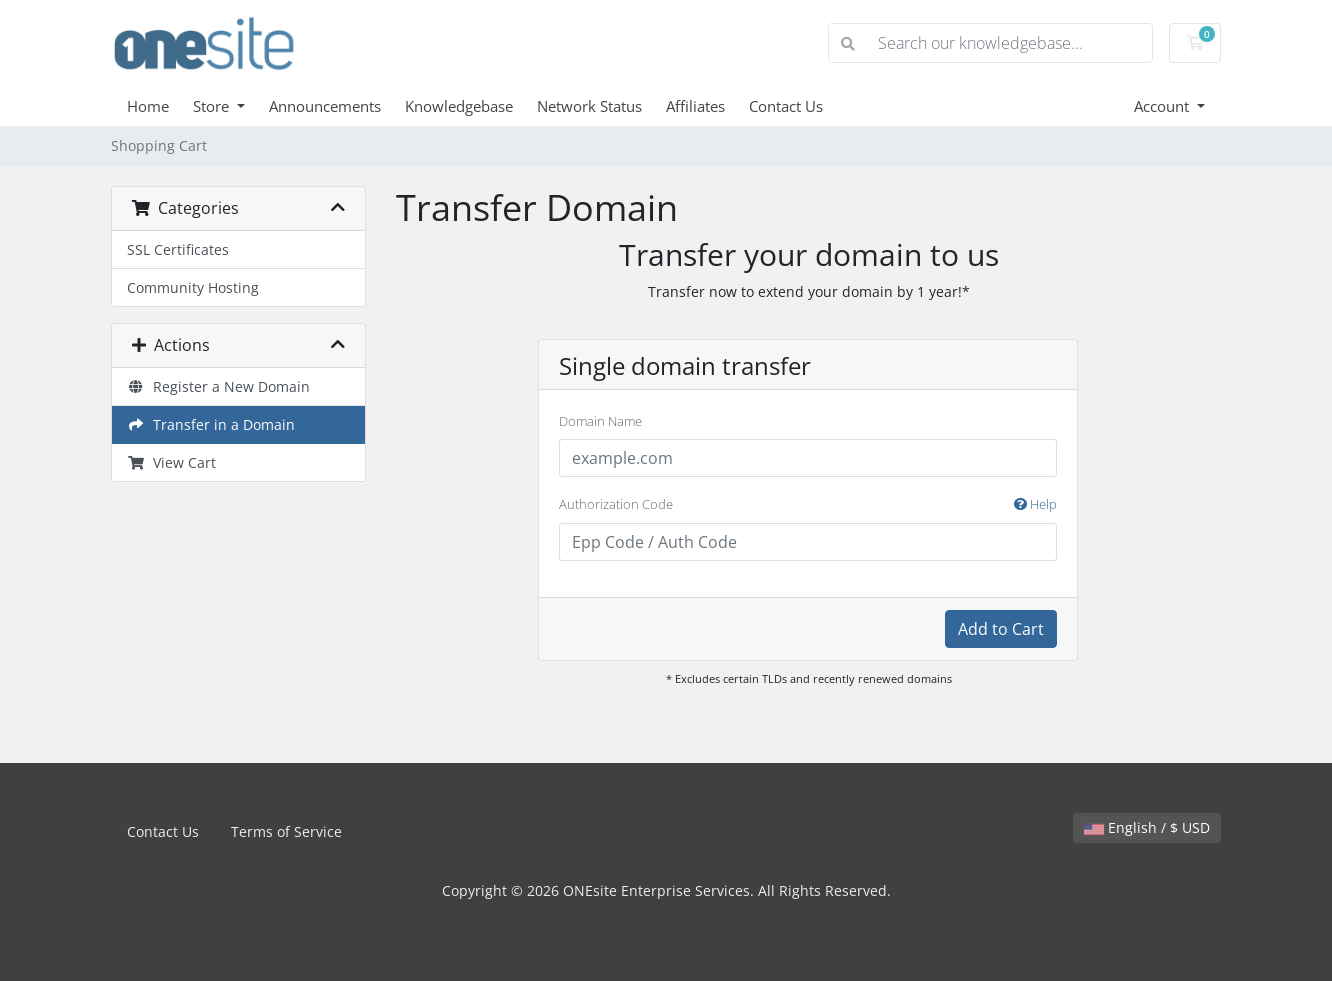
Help (1035, 504)
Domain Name (600, 421)
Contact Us (786, 106)
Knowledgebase (459, 106)
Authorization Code (808, 505)
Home (148, 106)
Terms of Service (286, 831)
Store (213, 106)
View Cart (171, 462)
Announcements (325, 106)
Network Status (589, 106)
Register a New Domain (218, 386)
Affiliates (695, 106)
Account (1163, 106)
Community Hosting (193, 287)
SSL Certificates (178, 249)
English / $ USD (1147, 827)
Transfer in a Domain (211, 424)
